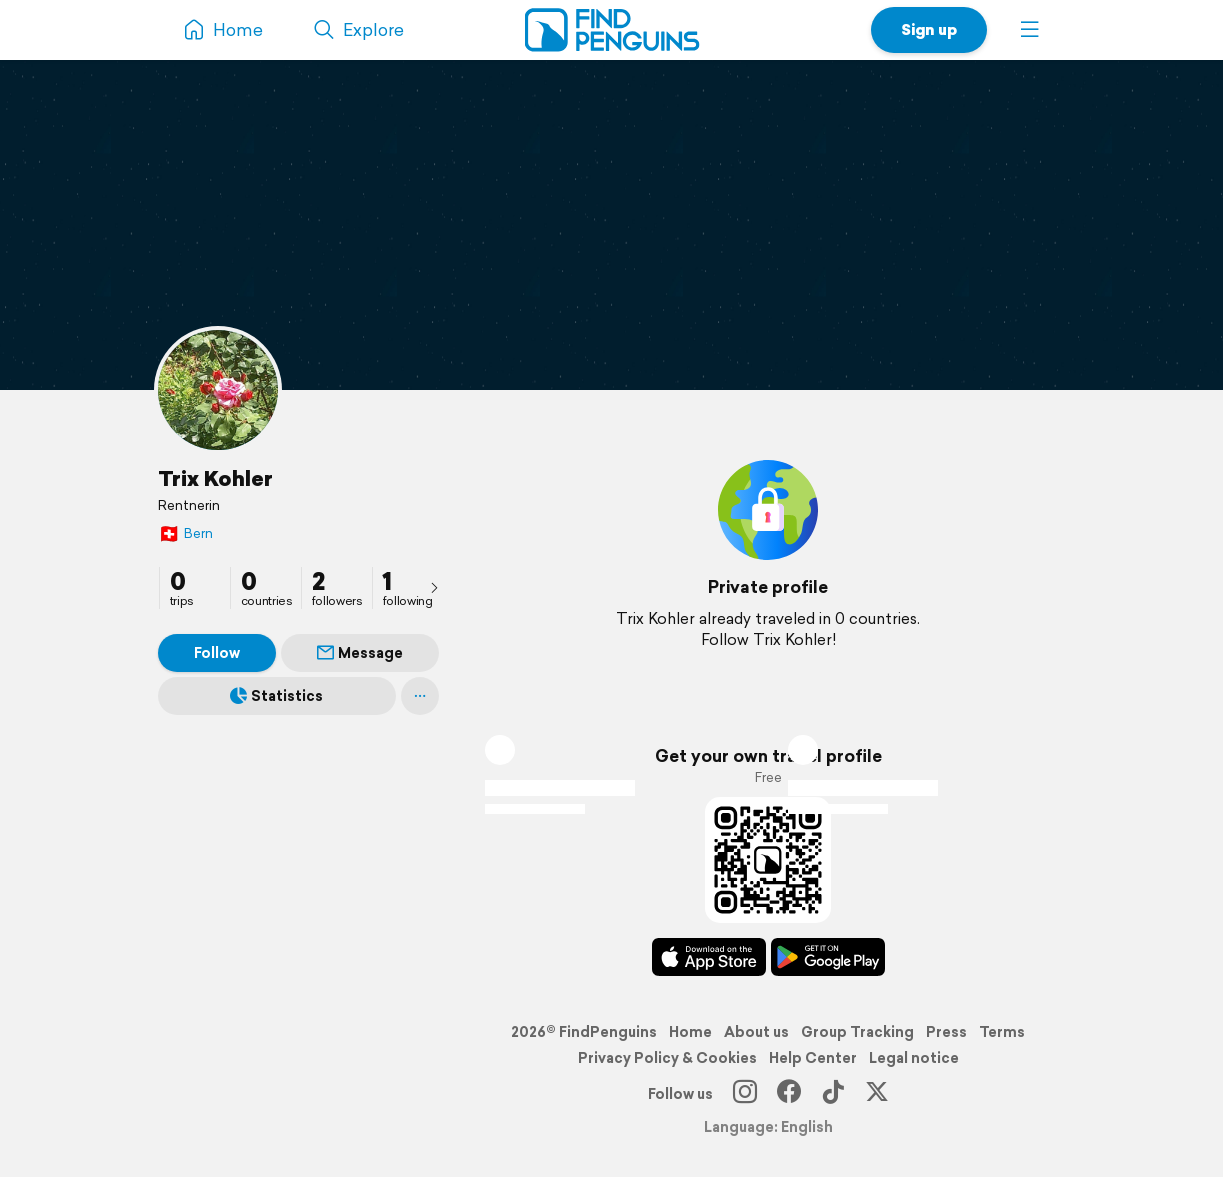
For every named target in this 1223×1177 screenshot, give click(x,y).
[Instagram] (745, 1094)
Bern (185, 533)
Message (360, 653)
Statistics (276, 696)
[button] (1030, 30)
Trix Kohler (215, 478)
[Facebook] (789, 1094)
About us (756, 1032)
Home (690, 1032)
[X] (877, 1094)
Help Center (813, 1058)
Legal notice (914, 1058)
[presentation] (434, 587)
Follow (217, 653)
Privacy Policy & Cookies (667, 1058)
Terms (1002, 1032)
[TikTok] (833, 1094)
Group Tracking (857, 1032)
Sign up (929, 29)
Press (946, 1032)
